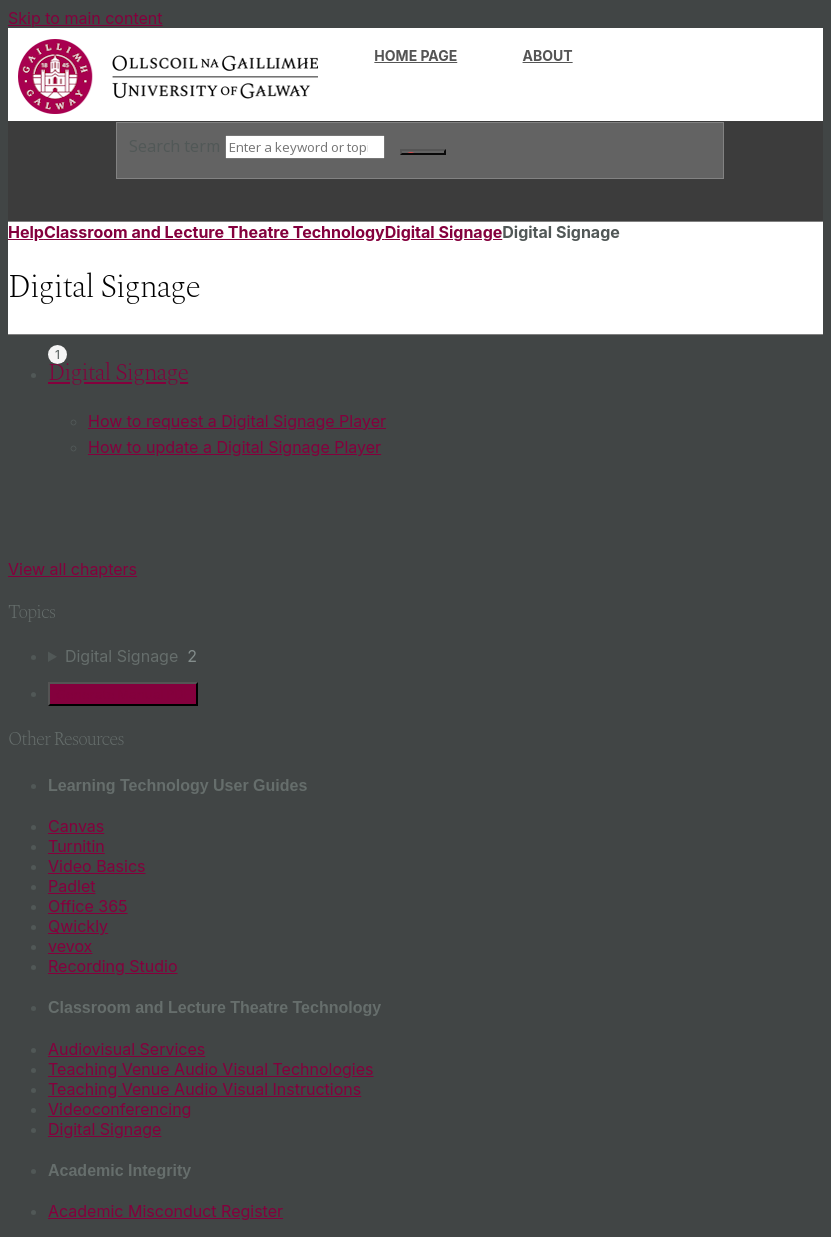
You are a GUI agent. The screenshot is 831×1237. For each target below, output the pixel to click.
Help (26, 232)
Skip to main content (85, 18)
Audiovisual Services (126, 1049)
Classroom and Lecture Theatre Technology (214, 232)
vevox (70, 946)
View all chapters (72, 569)
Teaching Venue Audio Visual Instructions (204, 1089)
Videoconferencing (119, 1109)
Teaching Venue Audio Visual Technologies (211, 1069)
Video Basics (97, 866)
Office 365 (88, 906)
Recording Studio (113, 966)
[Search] (305, 147)
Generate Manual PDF (123, 694)
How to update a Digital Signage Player (234, 447)
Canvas (76, 826)
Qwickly (78, 926)
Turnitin (76, 846)
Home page (415, 55)
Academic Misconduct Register (165, 1211)
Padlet (71, 886)
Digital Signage (444, 232)
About (548, 55)
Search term (174, 146)
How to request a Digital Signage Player (237, 421)
